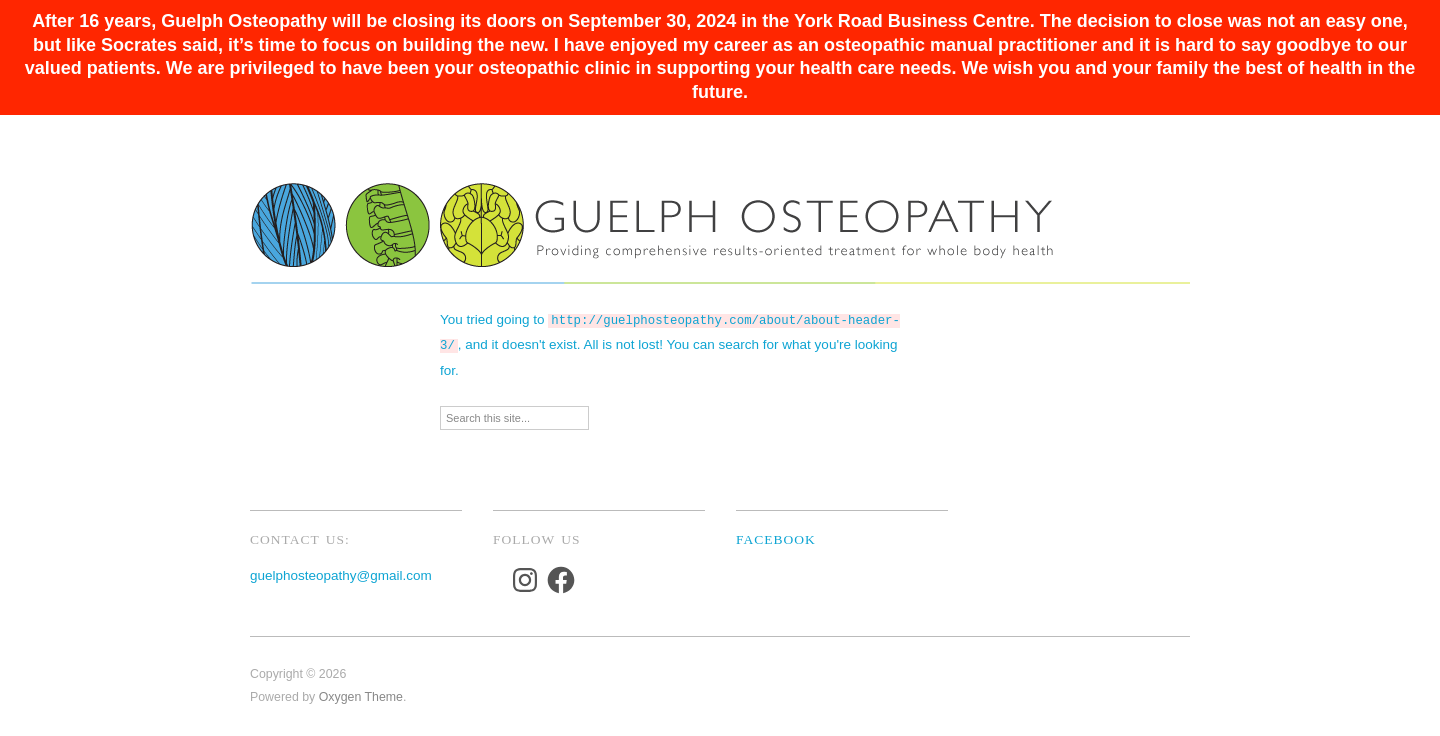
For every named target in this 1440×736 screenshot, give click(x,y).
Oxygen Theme (361, 693)
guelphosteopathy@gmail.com (341, 571)
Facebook (776, 535)
